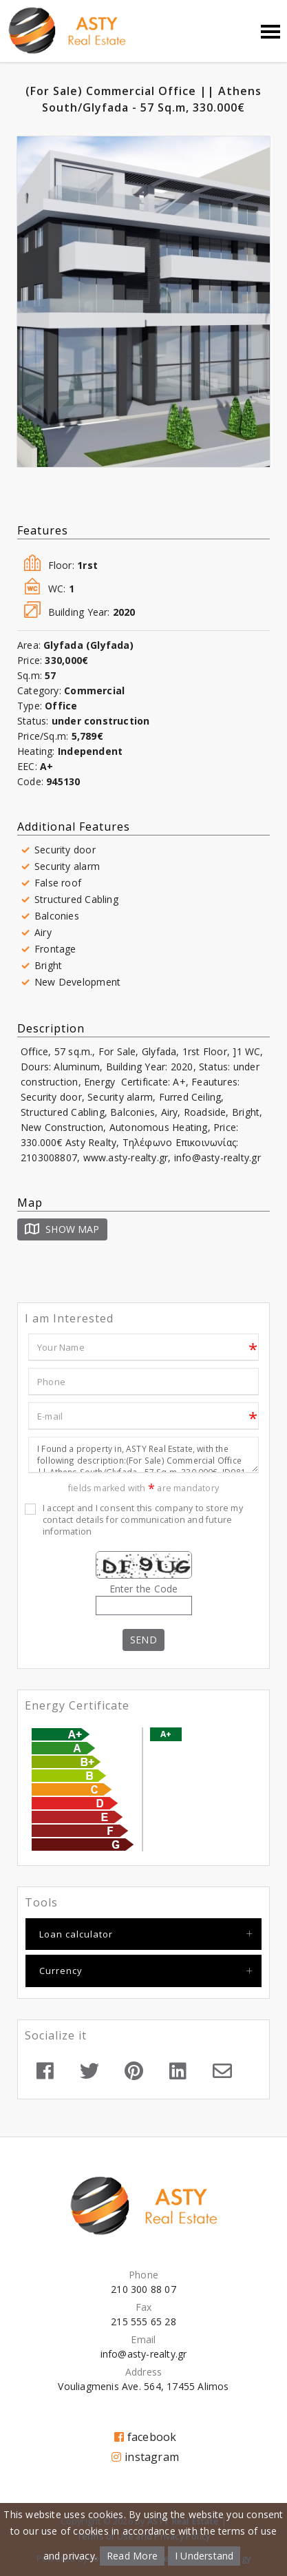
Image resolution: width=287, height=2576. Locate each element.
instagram (145, 2456)
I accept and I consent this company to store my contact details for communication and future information (143, 1519)
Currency (61, 1970)
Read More (132, 2555)
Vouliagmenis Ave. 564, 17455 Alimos (143, 2386)
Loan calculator (76, 1934)
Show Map (62, 1229)
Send (143, 1639)
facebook (145, 2436)
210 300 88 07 (143, 2289)
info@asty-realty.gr (143, 2353)
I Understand (204, 2555)
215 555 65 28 (143, 2321)
